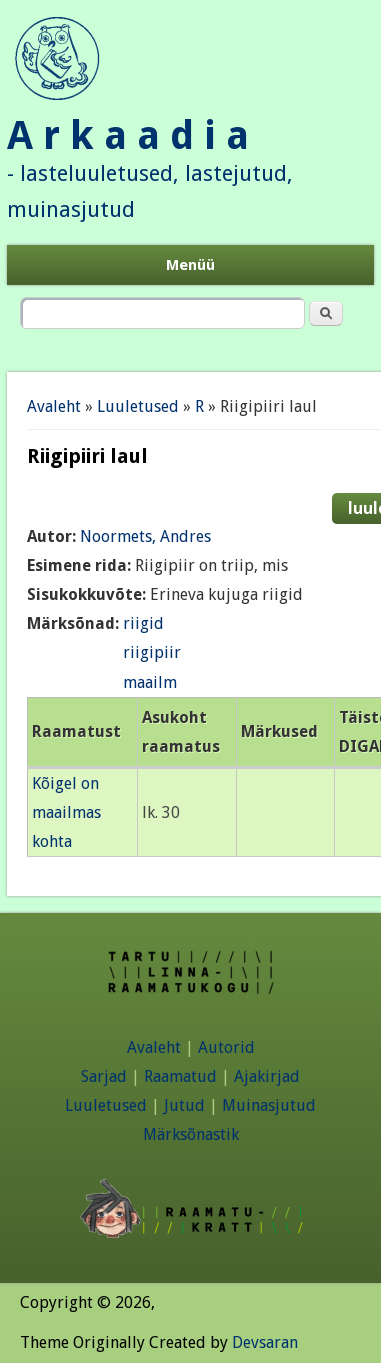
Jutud (184, 1105)
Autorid (226, 1047)
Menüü (190, 265)
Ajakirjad (267, 1076)
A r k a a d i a (128, 135)
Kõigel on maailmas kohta (66, 812)
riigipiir (152, 652)
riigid (143, 623)
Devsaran (265, 1342)
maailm (150, 682)
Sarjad (104, 1076)
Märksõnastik (191, 1134)
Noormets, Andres (145, 536)
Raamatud (180, 1076)
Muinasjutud (269, 1105)
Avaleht (54, 406)
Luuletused (138, 406)
